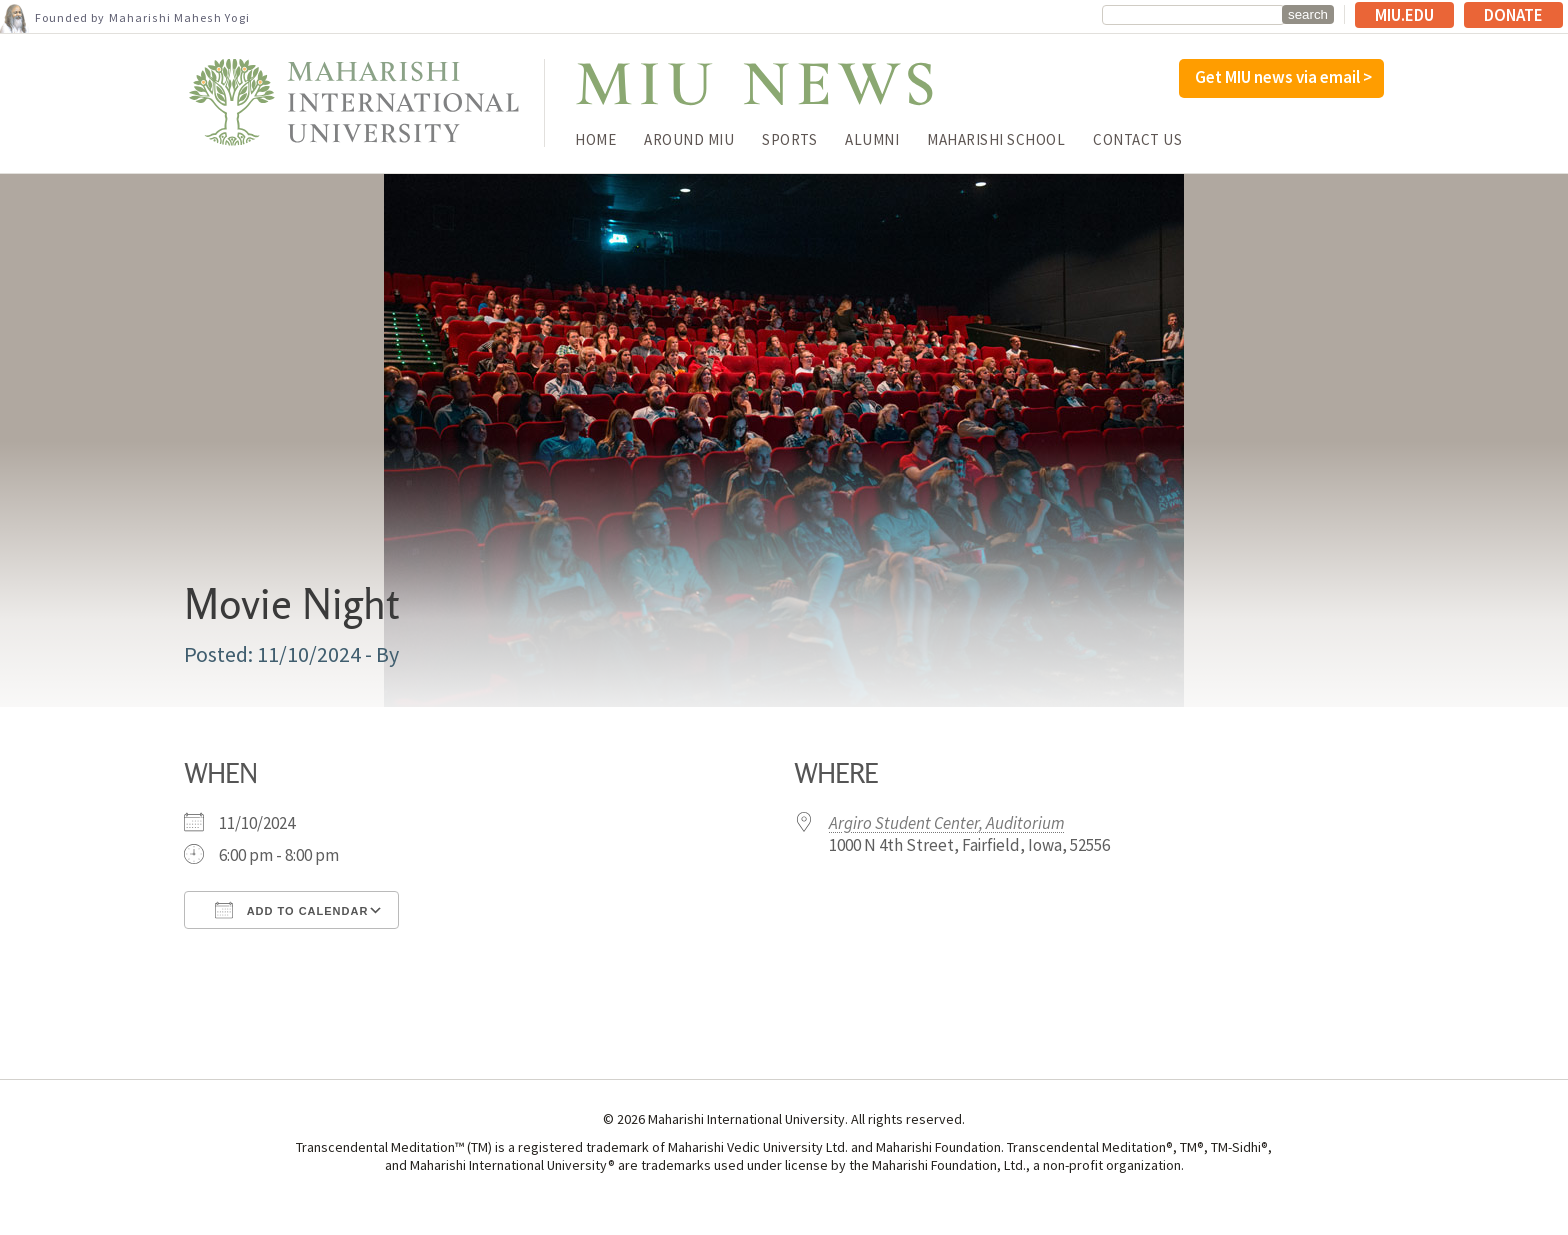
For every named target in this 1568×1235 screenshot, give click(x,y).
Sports (789, 139)
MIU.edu (1404, 15)
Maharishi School (996, 139)
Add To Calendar (291, 910)
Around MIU (689, 139)
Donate (1513, 15)
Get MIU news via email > (1283, 77)
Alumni (872, 139)
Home (595, 139)
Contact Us (1137, 139)
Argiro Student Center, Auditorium (947, 823)
